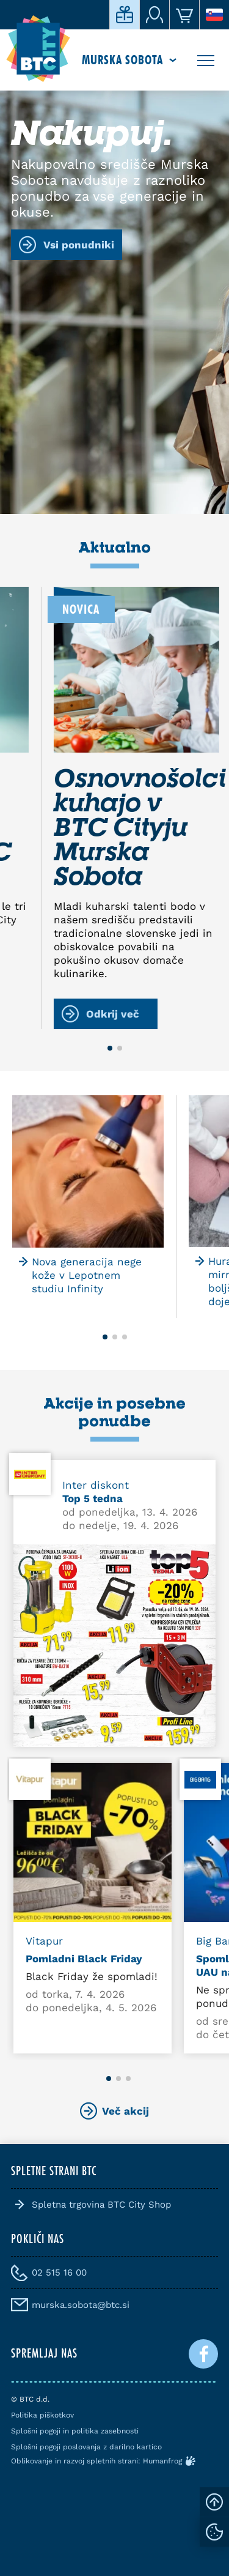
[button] (109, 1048)
